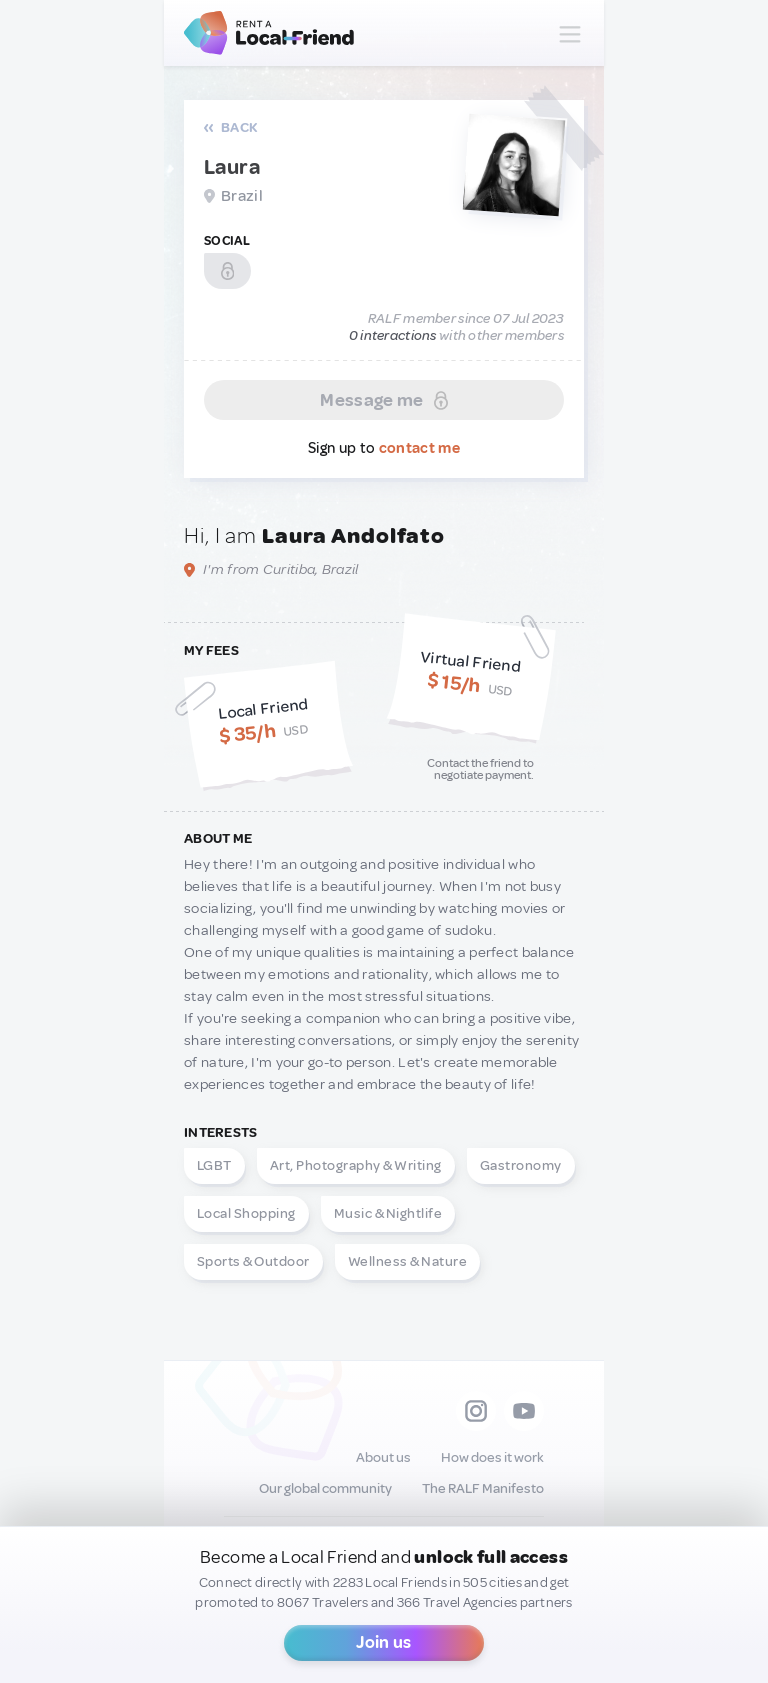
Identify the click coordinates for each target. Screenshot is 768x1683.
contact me (419, 448)
